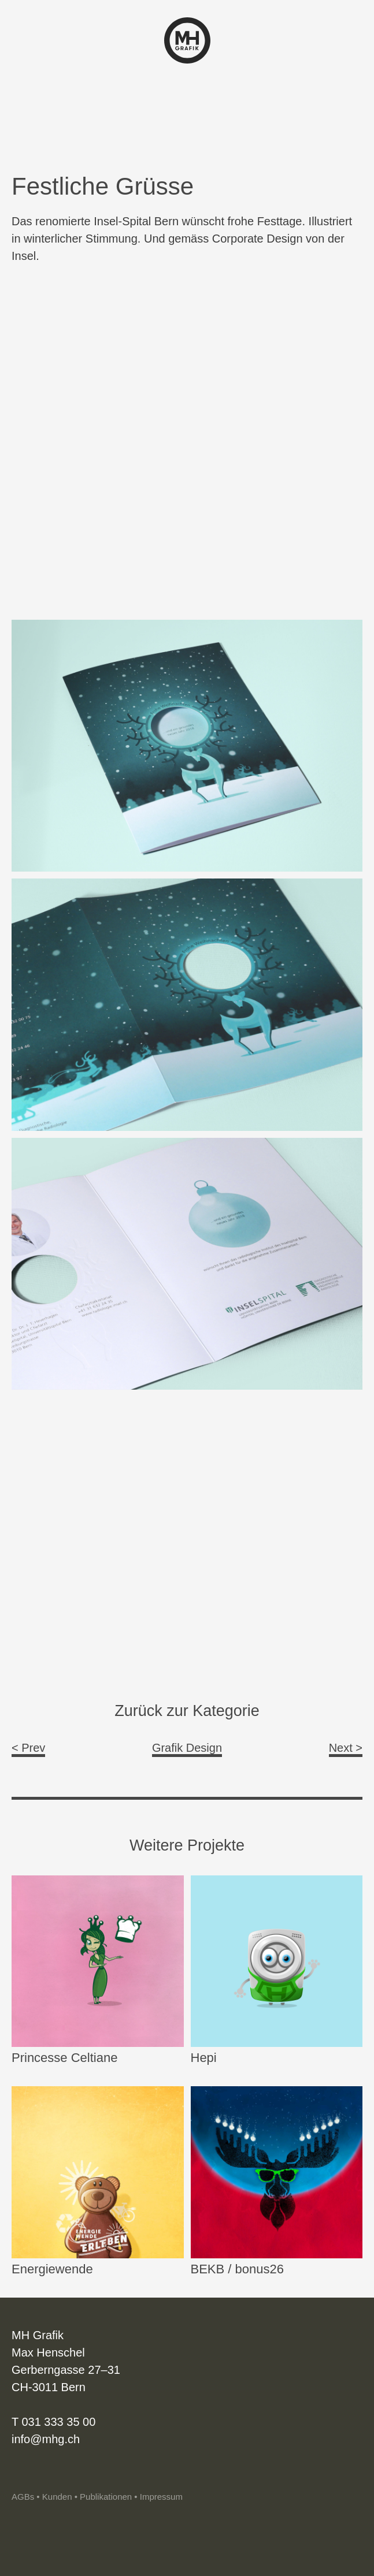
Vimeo (59, 2473)
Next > (345, 1747)
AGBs (23, 2496)
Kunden (57, 2496)
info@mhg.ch (46, 2439)
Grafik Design (187, 1747)
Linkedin (40, 2473)
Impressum (161, 2496)
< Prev (28, 1747)
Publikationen (106, 2496)
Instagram (20, 2473)
